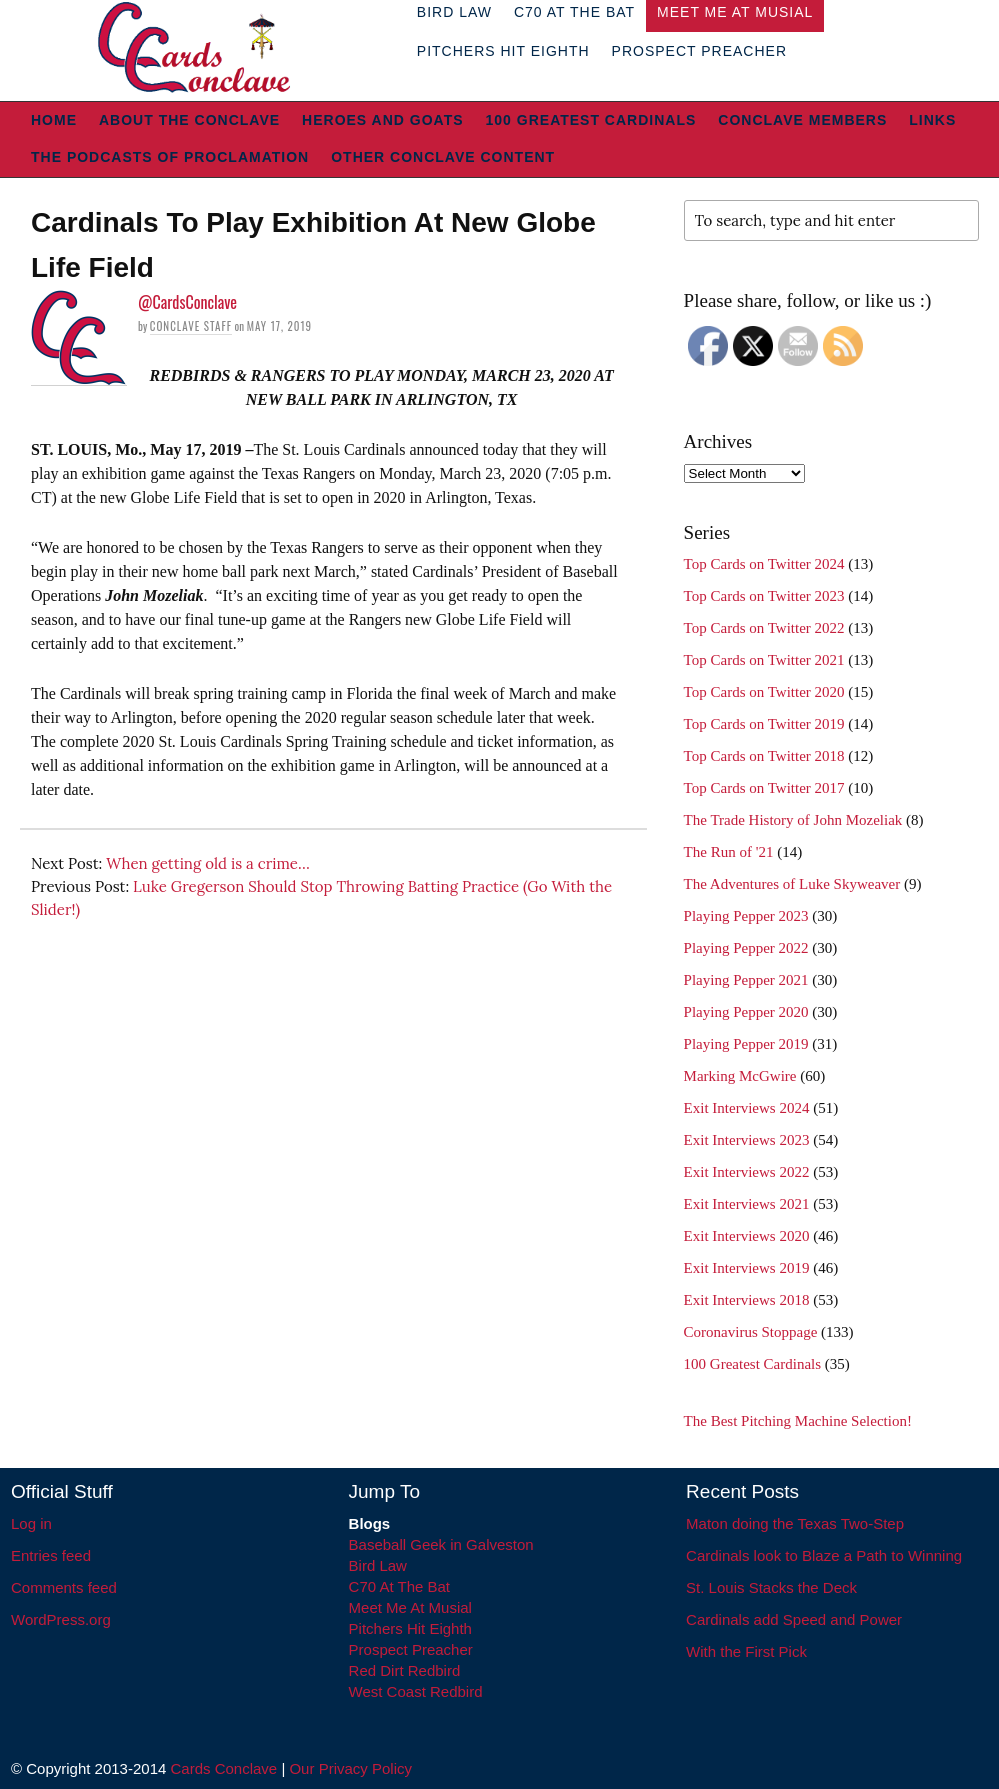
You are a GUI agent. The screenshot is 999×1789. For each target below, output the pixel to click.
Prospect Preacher (699, 51)
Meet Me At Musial (410, 1607)
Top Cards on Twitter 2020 (764, 692)
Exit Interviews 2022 (747, 1172)
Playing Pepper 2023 (746, 916)
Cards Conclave (224, 1768)
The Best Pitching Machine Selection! (798, 1421)
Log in (31, 1523)
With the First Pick (746, 1651)
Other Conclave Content (443, 157)
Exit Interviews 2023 (747, 1140)
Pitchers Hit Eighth (503, 51)
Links (932, 120)
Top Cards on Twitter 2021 (764, 660)
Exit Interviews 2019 (747, 1268)
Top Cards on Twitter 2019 (764, 724)
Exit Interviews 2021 (747, 1204)
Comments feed (64, 1587)
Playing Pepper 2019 (746, 1044)
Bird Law (378, 1565)
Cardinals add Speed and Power (794, 1619)
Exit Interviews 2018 (747, 1300)
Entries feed (51, 1555)
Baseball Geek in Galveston (441, 1544)
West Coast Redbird (416, 1691)
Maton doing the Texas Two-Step (795, 1523)
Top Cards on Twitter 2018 (764, 756)
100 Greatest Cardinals (591, 120)
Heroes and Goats (382, 120)
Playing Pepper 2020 (746, 1012)
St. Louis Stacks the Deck (771, 1587)
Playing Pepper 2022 (746, 948)
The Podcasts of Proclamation (170, 157)
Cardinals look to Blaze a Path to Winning (824, 1555)
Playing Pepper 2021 (746, 980)
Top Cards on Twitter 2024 (764, 564)
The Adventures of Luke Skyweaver (792, 884)
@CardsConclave (187, 302)
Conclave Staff (191, 326)
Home (54, 120)
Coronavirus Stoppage (751, 1332)
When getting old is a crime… (208, 863)
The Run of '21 (729, 852)
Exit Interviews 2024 (747, 1108)
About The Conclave (189, 120)
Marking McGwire (740, 1076)
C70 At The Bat (399, 1586)
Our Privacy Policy (350, 1768)
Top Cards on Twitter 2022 (764, 628)
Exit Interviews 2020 (747, 1236)
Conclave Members (802, 120)
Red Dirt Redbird (405, 1670)
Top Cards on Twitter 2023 (764, 596)
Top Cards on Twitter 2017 (764, 788)
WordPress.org (61, 1619)
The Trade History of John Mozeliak (793, 820)
